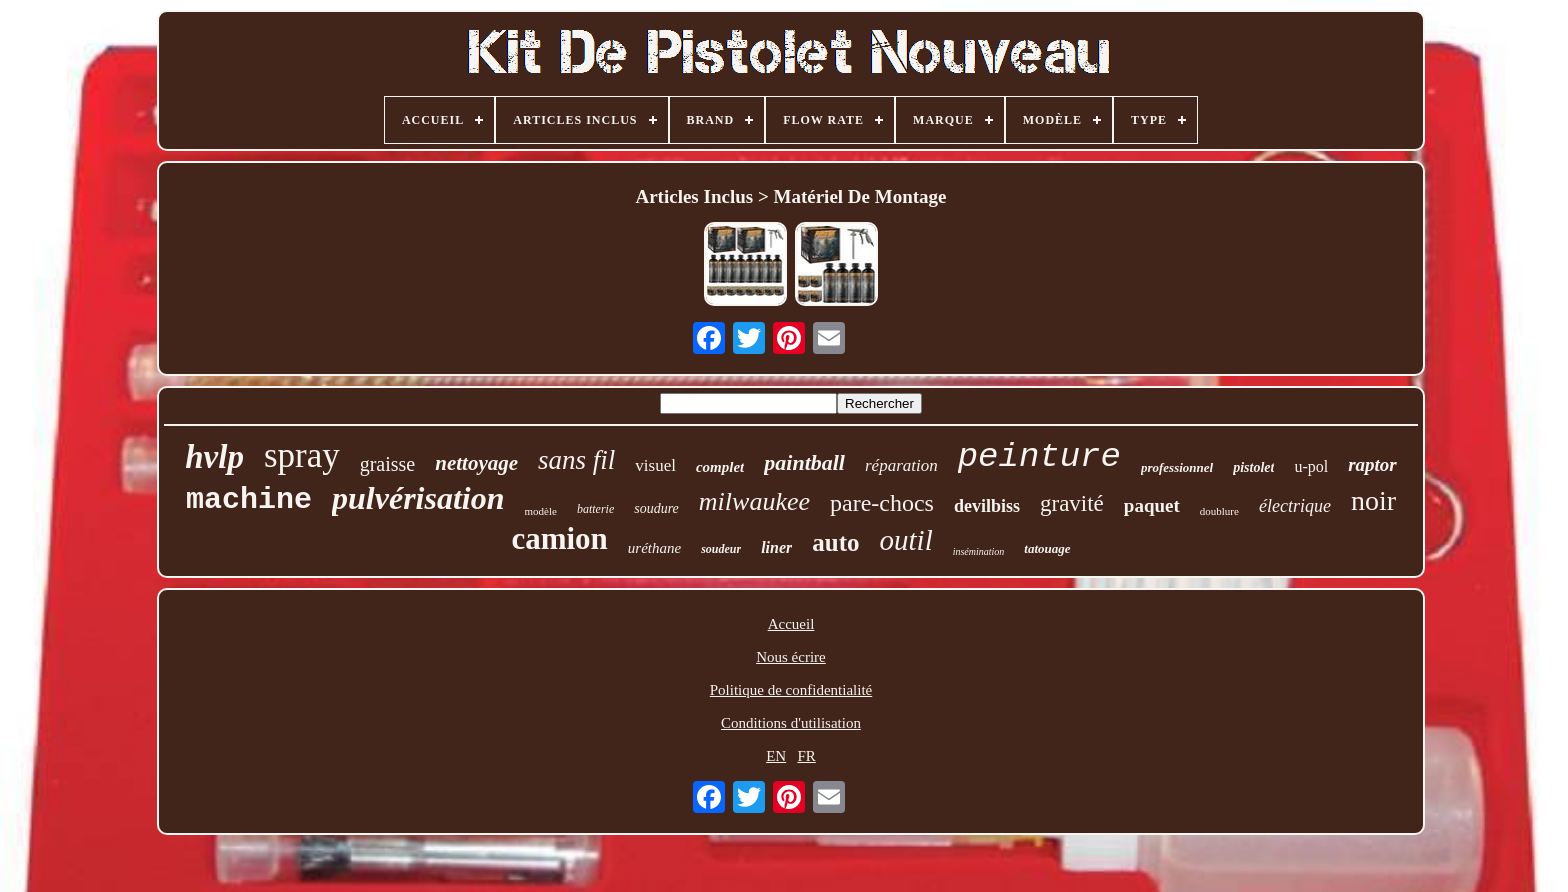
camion (559, 538)
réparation (901, 465)
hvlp (214, 457)
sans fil (576, 460)
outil (906, 540)
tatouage (1047, 548)
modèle (541, 511)
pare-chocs (882, 503)
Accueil (791, 624)
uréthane (654, 548)
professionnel (1177, 467)
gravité (1072, 503)
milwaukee (754, 501)
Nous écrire (791, 657)
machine (249, 500)
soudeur (721, 549)
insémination (979, 551)
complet (720, 467)
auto (835, 542)
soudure (656, 508)
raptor (1372, 464)
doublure (1219, 511)
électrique (1295, 506)
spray (302, 455)
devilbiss (987, 506)
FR (806, 756)
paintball (804, 462)
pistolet (1253, 467)
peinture (1039, 457)
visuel (655, 465)
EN (776, 756)
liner (776, 547)
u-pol (1311, 466)
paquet (1152, 505)
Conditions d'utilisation (791, 723)
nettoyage (476, 463)
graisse (388, 464)
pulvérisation (418, 498)
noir (1373, 500)
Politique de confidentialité (791, 690)
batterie (595, 509)
